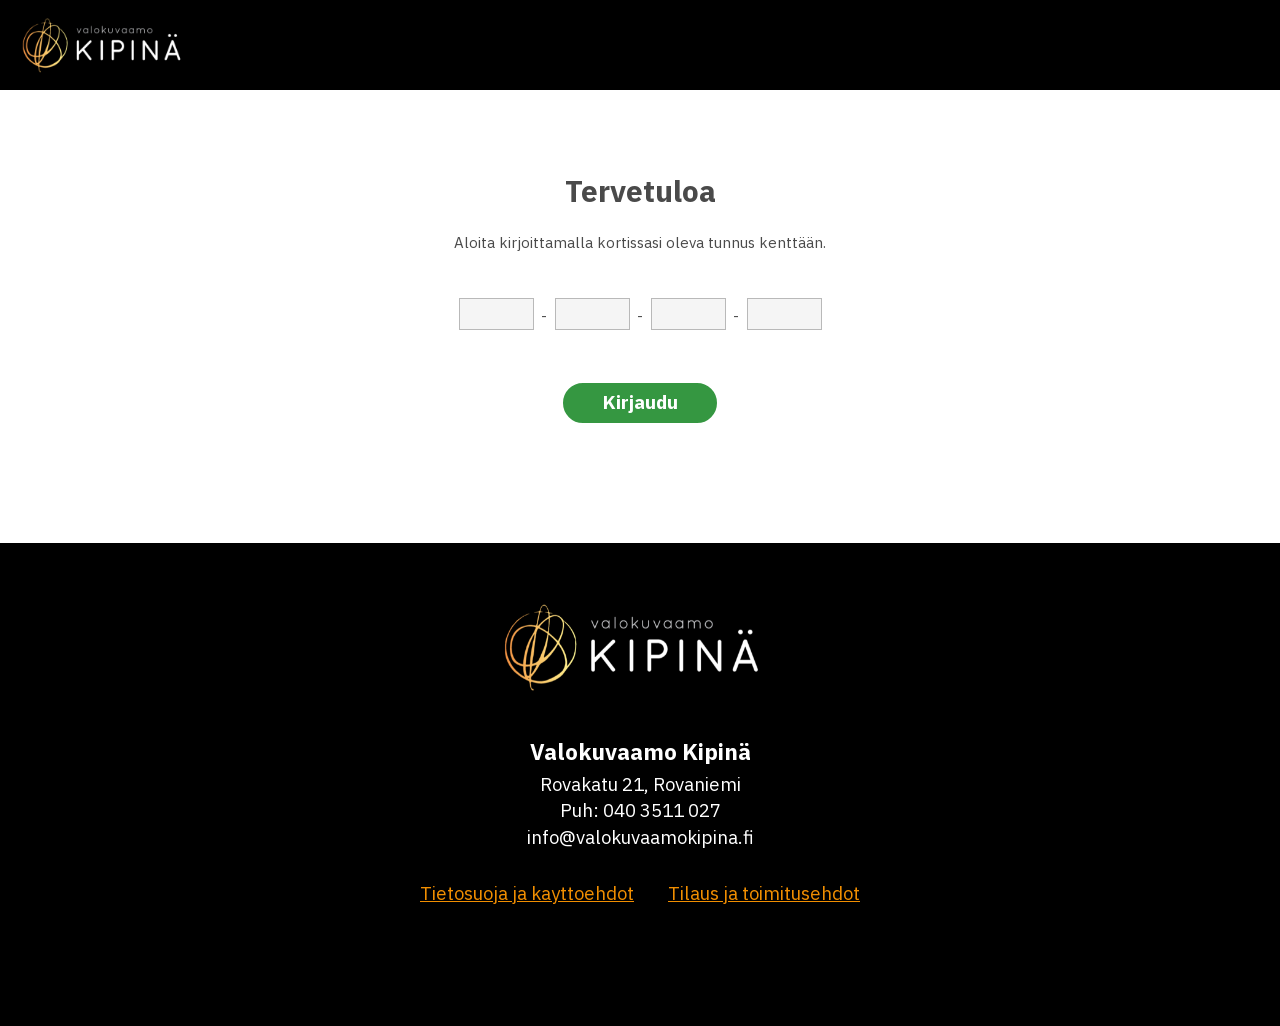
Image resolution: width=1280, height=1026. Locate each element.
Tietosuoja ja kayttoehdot (527, 893)
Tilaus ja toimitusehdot (764, 893)
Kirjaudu (640, 402)
